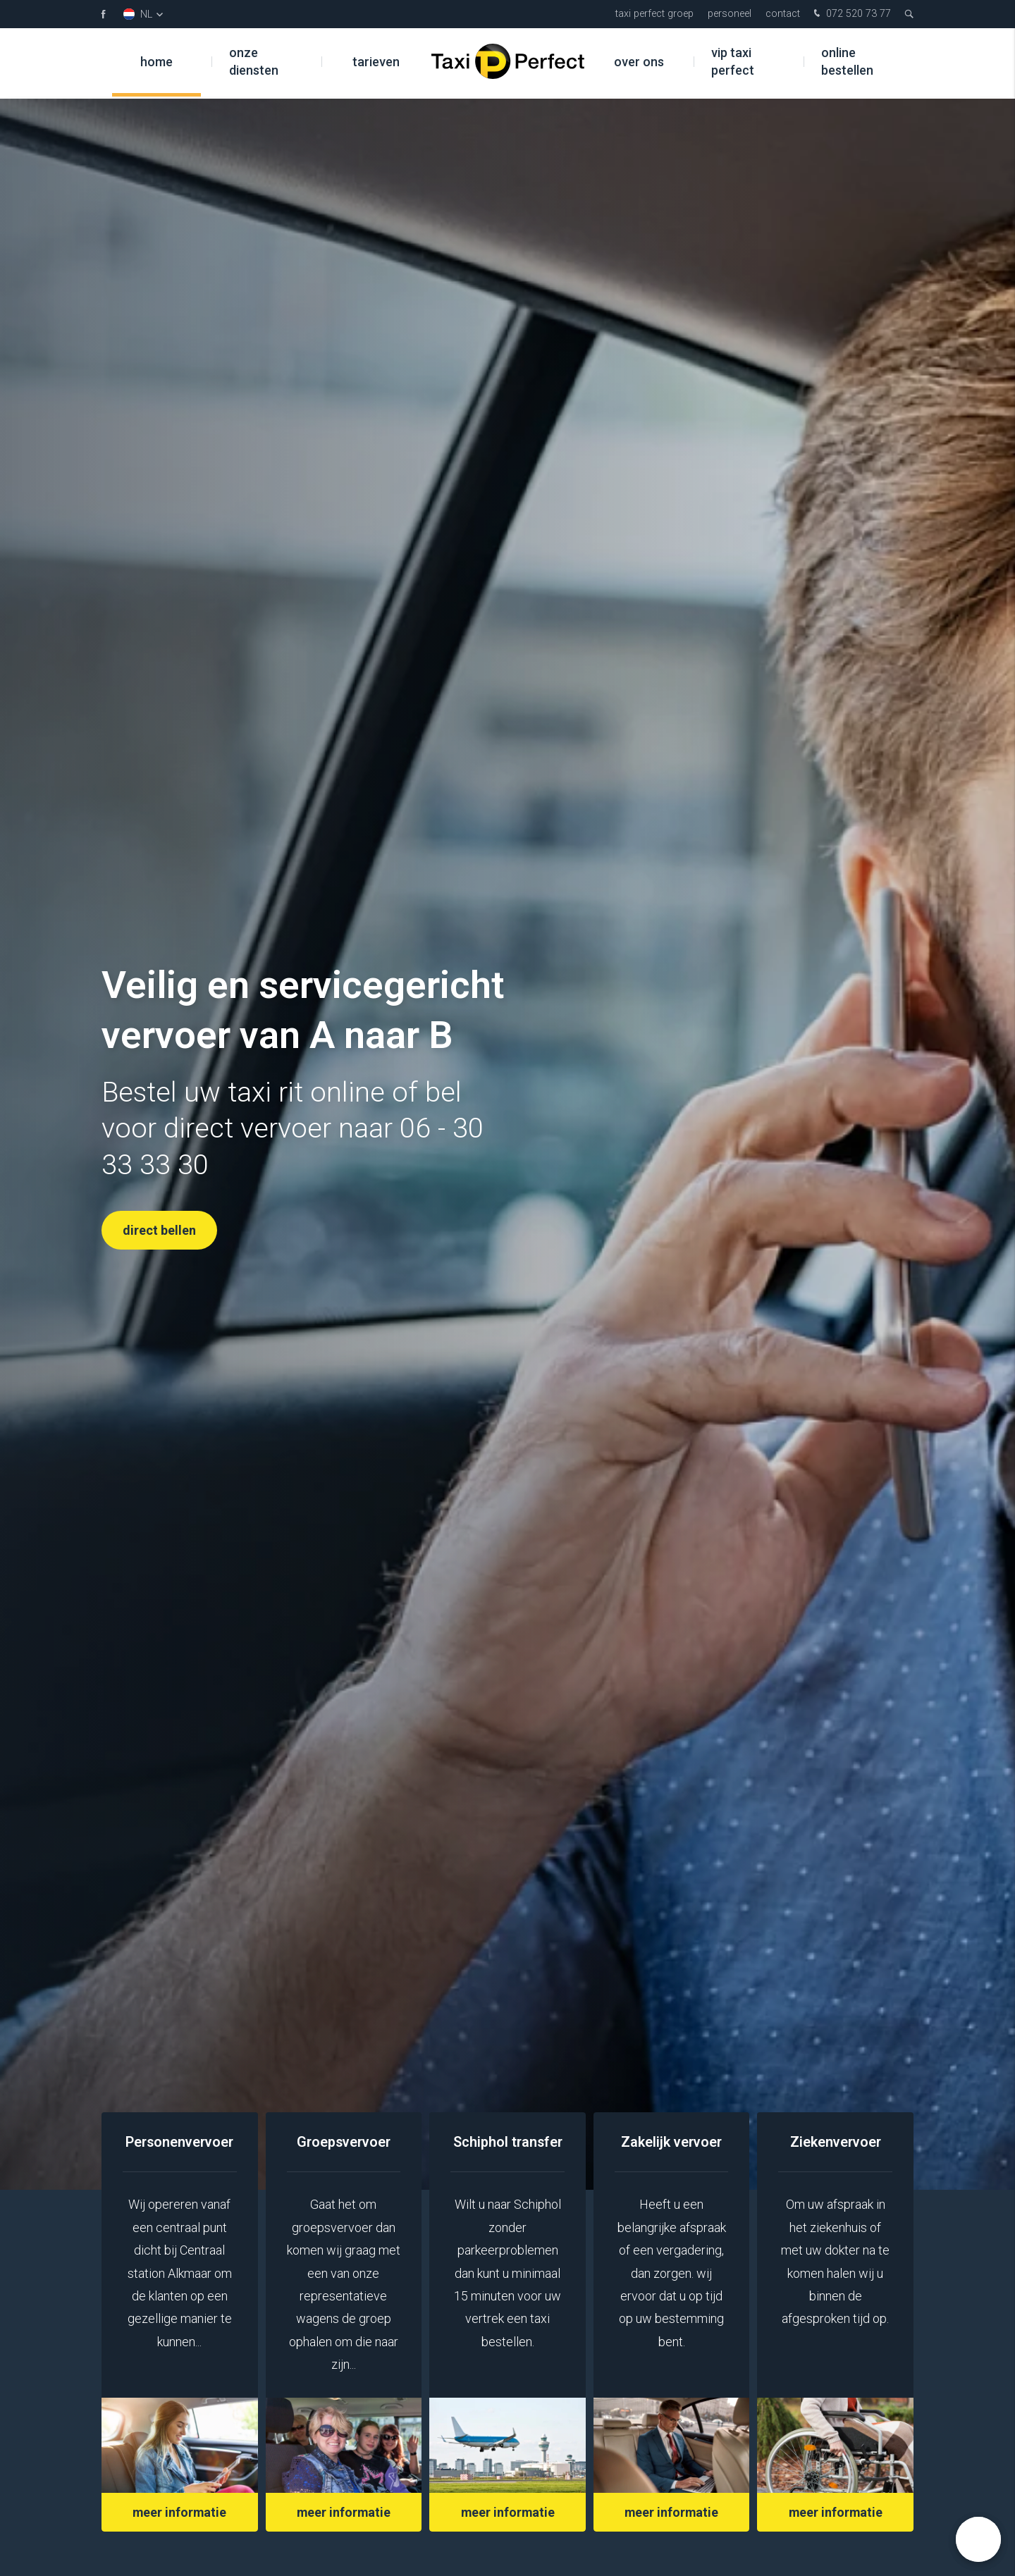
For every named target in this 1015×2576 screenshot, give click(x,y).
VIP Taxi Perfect (732, 63)
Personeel (729, 14)
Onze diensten (253, 63)
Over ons (639, 63)
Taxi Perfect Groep (654, 14)
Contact (782, 14)
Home (156, 63)
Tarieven (376, 63)
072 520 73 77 (851, 14)
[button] (978, 2539)
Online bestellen (847, 63)
